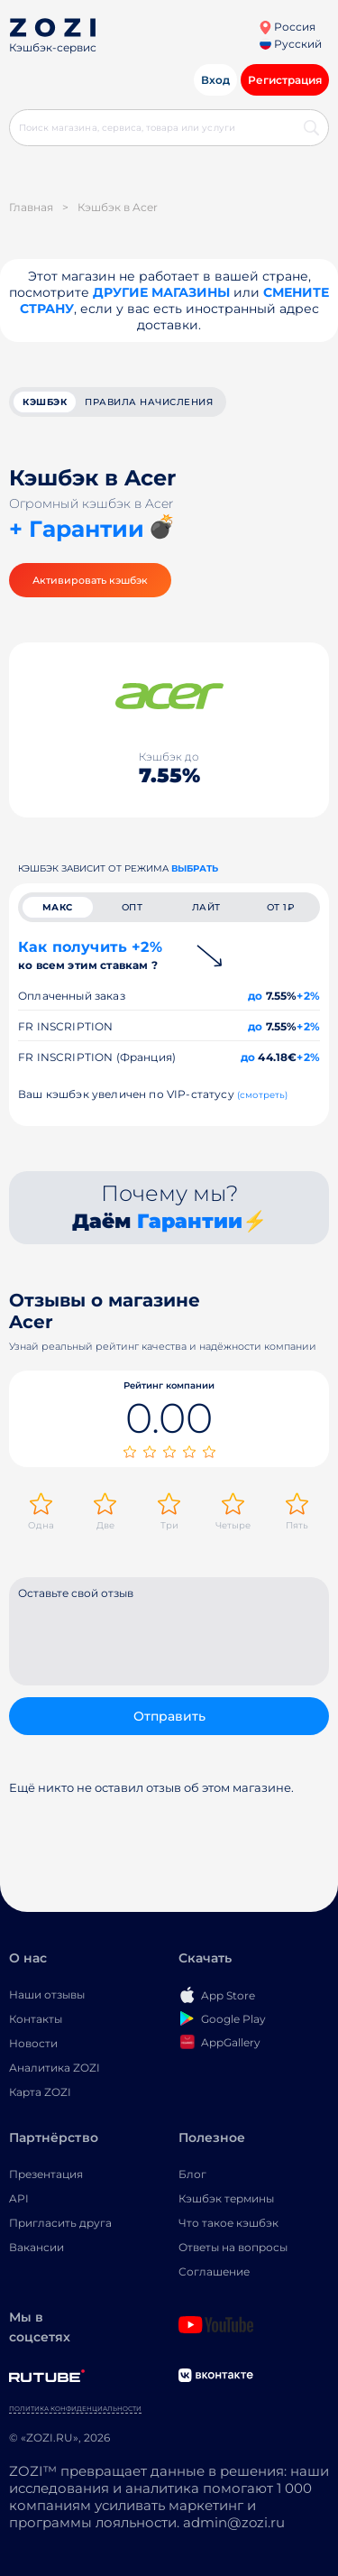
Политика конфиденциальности (75, 2409)
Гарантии (189, 1221)
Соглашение (214, 2271)
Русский (291, 44)
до (255, 995)
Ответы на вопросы (233, 2247)
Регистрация (285, 80)
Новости (33, 2043)
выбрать (194, 868)
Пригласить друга (60, 2223)
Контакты (35, 2019)
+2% (308, 995)
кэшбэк (45, 402)
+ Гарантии (76, 528)
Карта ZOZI (40, 2092)
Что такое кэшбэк (228, 2223)
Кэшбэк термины (226, 2198)
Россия (287, 26)
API (19, 2198)
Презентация (46, 2174)
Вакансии (36, 2247)
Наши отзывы (47, 1994)
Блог (192, 2174)
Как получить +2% (90, 955)
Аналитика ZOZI (54, 2067)
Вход (215, 80)
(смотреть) (262, 1095)
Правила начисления (149, 402)
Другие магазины (161, 292)
